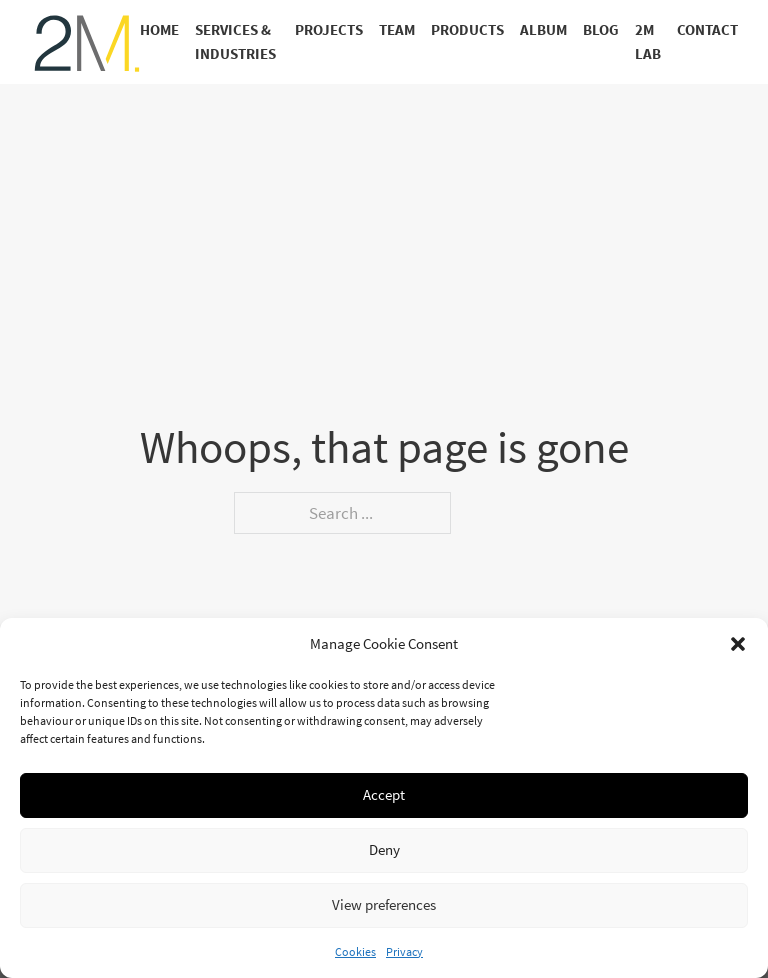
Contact (707, 30)
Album (543, 30)
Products (467, 30)
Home (159, 30)
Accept (384, 794)
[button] (738, 644)
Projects (329, 30)
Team (397, 30)
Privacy (404, 951)
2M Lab (648, 42)
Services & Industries (235, 42)
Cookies (355, 951)
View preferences (384, 904)
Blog (601, 30)
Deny (384, 849)
